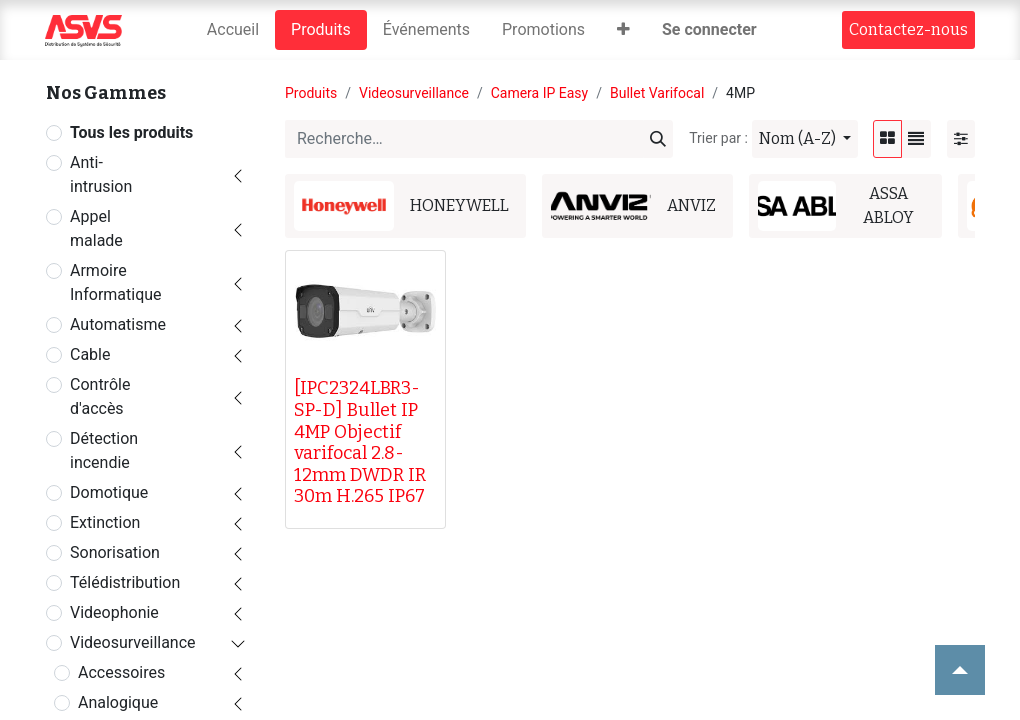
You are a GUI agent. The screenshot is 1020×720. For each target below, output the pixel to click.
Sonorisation (115, 552)
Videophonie (114, 612)
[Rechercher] (658, 139)
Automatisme (118, 324)
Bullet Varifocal (657, 93)
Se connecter (709, 29)
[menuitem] (233, 30)
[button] (623, 30)
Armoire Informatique (116, 282)
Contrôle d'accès (100, 396)
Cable (90, 354)
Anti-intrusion (101, 174)
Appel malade (96, 228)
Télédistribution (125, 582)
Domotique (109, 492)
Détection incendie (104, 450)
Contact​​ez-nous (908, 29)
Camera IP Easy (540, 93)
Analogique (118, 702)
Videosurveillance (133, 642)
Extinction (105, 522)
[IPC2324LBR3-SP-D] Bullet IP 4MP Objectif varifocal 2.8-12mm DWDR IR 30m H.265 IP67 (360, 442)
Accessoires (121, 672)
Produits (311, 93)
